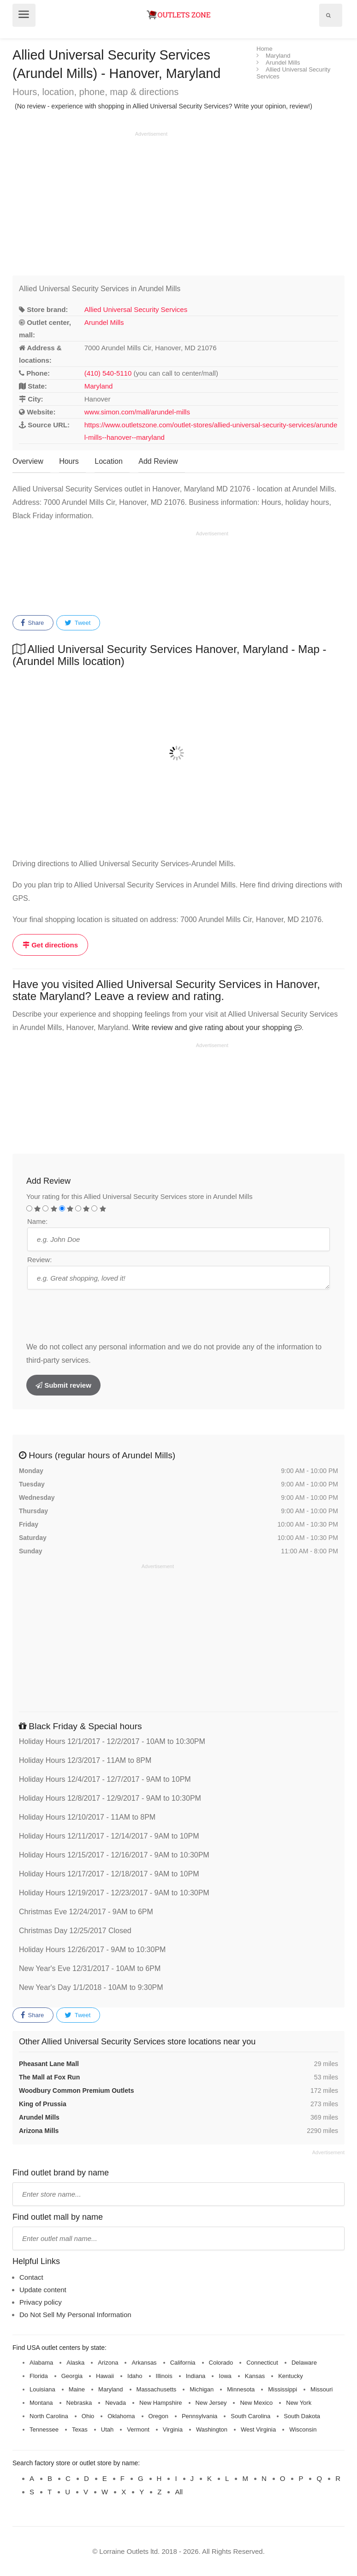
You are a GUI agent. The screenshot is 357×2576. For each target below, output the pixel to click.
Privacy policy (40, 2302)
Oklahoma (121, 2416)
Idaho (135, 2375)
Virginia (173, 2429)
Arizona (108, 2362)
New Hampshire (160, 2402)
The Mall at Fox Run (49, 2077)
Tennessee (44, 2429)
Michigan (202, 2389)
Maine (77, 2389)
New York (298, 2402)
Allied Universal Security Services (135, 309)
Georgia (72, 2375)
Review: (39, 1260)
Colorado (221, 2362)
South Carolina (250, 2416)
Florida (39, 2375)
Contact (31, 2277)
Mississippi (282, 2389)
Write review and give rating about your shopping (217, 1027)
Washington (211, 2429)
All (179, 2492)
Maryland (98, 386)
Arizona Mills (39, 2130)
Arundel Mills (104, 322)
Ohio (88, 2416)
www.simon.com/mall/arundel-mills (137, 412)
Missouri (321, 2389)
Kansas (255, 2375)
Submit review (63, 1385)
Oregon (158, 2416)
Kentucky (290, 2375)
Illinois (164, 2375)
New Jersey (211, 2402)
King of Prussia (42, 2104)
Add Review (158, 461)
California (183, 2362)
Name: (37, 1221)
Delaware (304, 2362)
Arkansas (143, 2362)
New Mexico (256, 2402)
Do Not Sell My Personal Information (75, 2314)
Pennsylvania (199, 2416)
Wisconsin (302, 2429)
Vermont (138, 2429)
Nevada (115, 2402)
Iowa (225, 2375)
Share (32, 623)
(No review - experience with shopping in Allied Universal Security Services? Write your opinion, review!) (163, 106)
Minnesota (241, 2389)
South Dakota (302, 2416)
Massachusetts (157, 2389)
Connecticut (262, 2362)
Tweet (77, 623)
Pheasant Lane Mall (49, 2063)
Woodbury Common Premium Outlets (76, 2090)
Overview (27, 461)
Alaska (75, 2362)
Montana (41, 2402)
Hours (69, 461)
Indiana (196, 2375)
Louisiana (42, 2389)
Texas (80, 2429)
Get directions (50, 945)
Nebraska (79, 2402)
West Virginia (258, 2429)
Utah (107, 2429)
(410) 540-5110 (108, 373)
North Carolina (49, 2416)
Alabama (41, 2362)
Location (109, 461)
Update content (42, 2290)
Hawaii (105, 2375)
